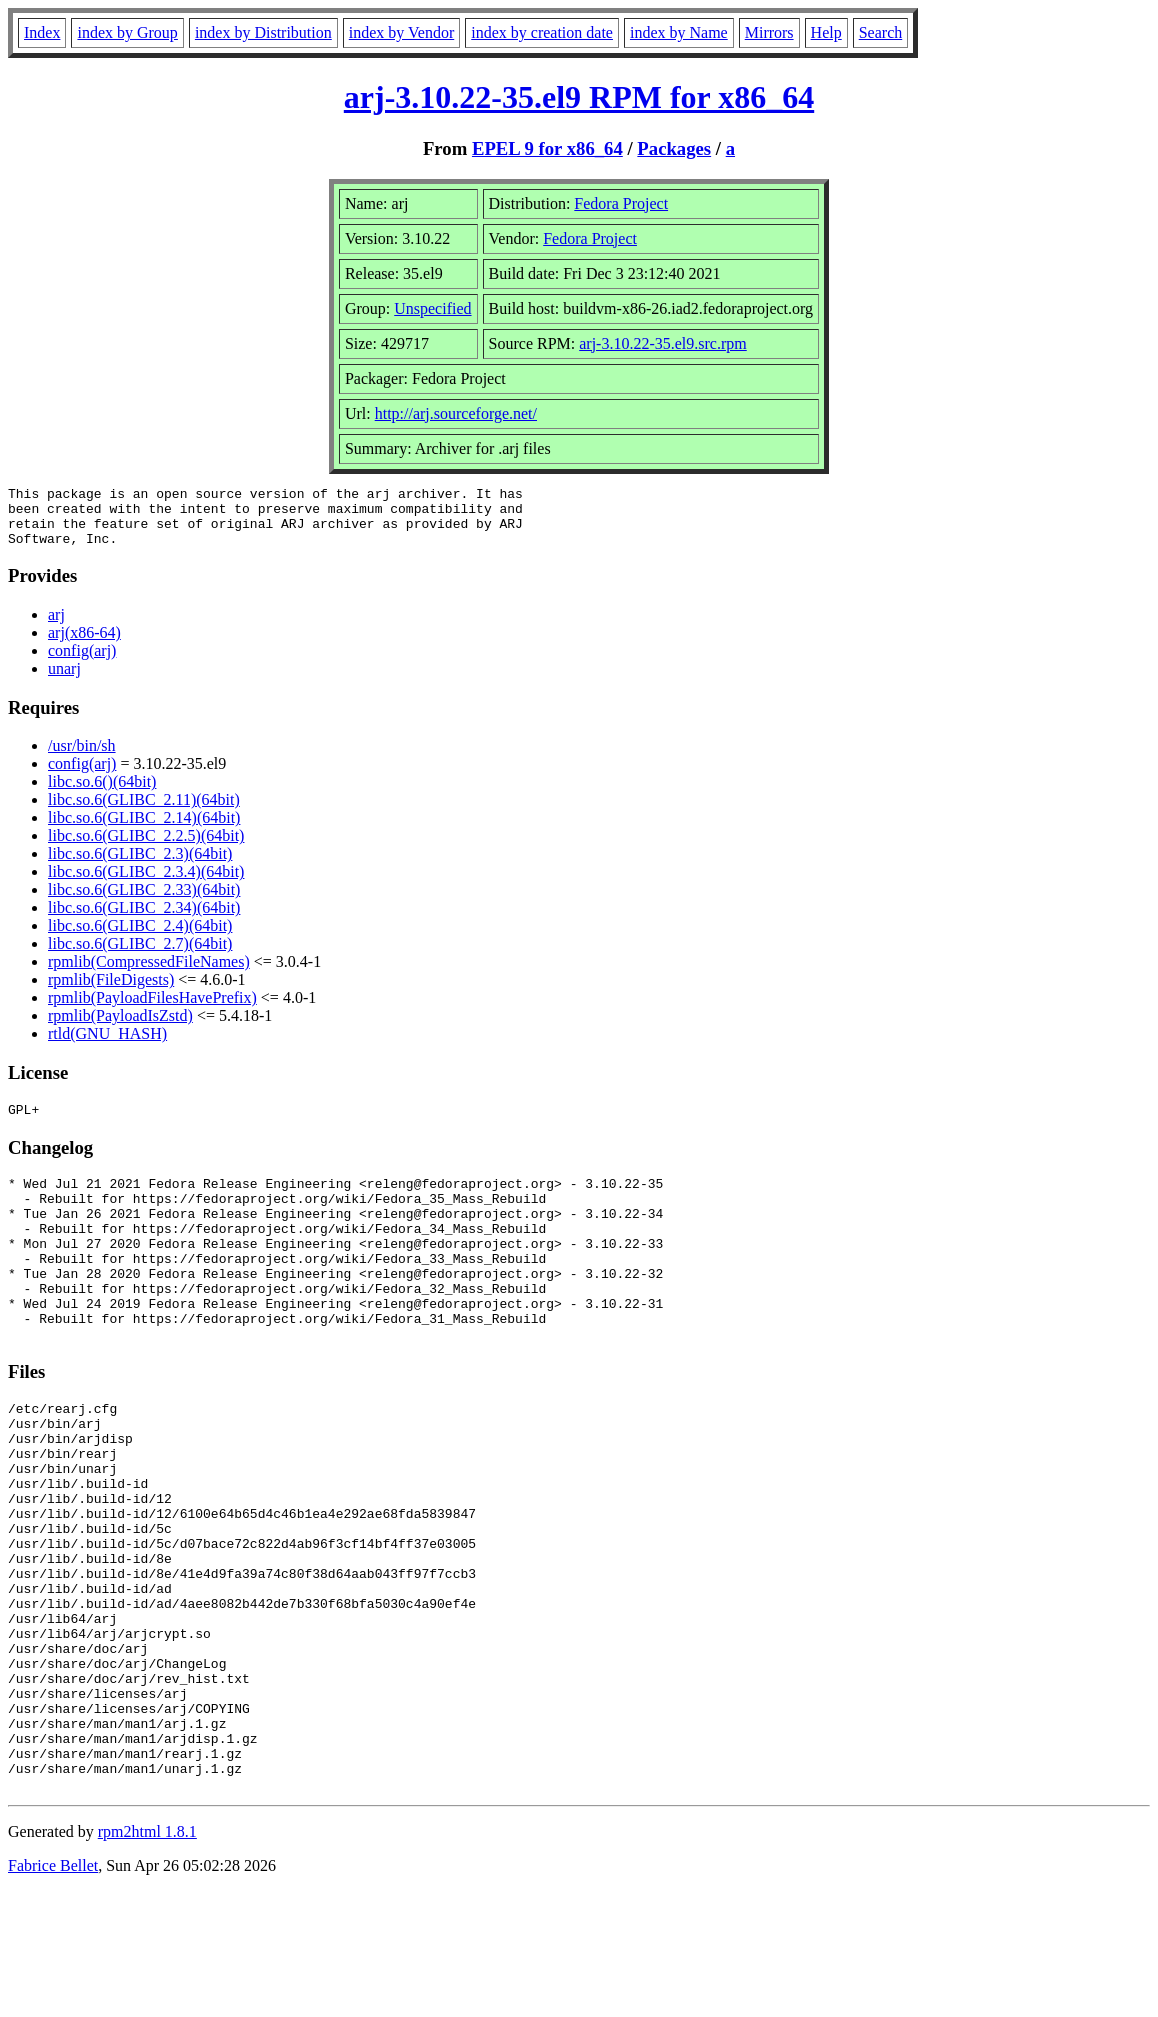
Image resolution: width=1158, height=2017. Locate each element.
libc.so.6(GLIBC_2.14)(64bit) (144, 829)
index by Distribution (263, 32)
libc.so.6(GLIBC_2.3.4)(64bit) (146, 883)
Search (881, 32)
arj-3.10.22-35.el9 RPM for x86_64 (579, 97)
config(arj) (82, 662)
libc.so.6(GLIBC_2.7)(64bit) (140, 955)
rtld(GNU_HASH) (107, 1045)
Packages (674, 148)
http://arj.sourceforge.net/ (456, 413)
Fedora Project (621, 203)
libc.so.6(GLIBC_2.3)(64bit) (140, 865)
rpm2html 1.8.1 (147, 1957)
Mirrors (769, 32)
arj (56, 626)
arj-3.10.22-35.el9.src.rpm (663, 343)
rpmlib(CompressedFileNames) (149, 973)
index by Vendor (401, 32)
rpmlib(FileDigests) (111, 991)
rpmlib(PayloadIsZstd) (120, 1027)
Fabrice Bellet (53, 1991)
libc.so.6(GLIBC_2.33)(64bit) (144, 901)
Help (826, 32)
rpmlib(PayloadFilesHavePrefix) (152, 1009)
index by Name (679, 32)
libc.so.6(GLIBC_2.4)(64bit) (140, 937)
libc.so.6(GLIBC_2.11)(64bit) (144, 811)
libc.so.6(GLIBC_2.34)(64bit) (144, 919)
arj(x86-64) (84, 644)
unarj (64, 680)
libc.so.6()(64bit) (102, 793)
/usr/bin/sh (82, 757)
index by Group (127, 32)
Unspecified (432, 308)
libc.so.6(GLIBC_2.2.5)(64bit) (146, 847)
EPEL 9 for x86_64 (547, 148)
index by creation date (542, 32)
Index (42, 32)
